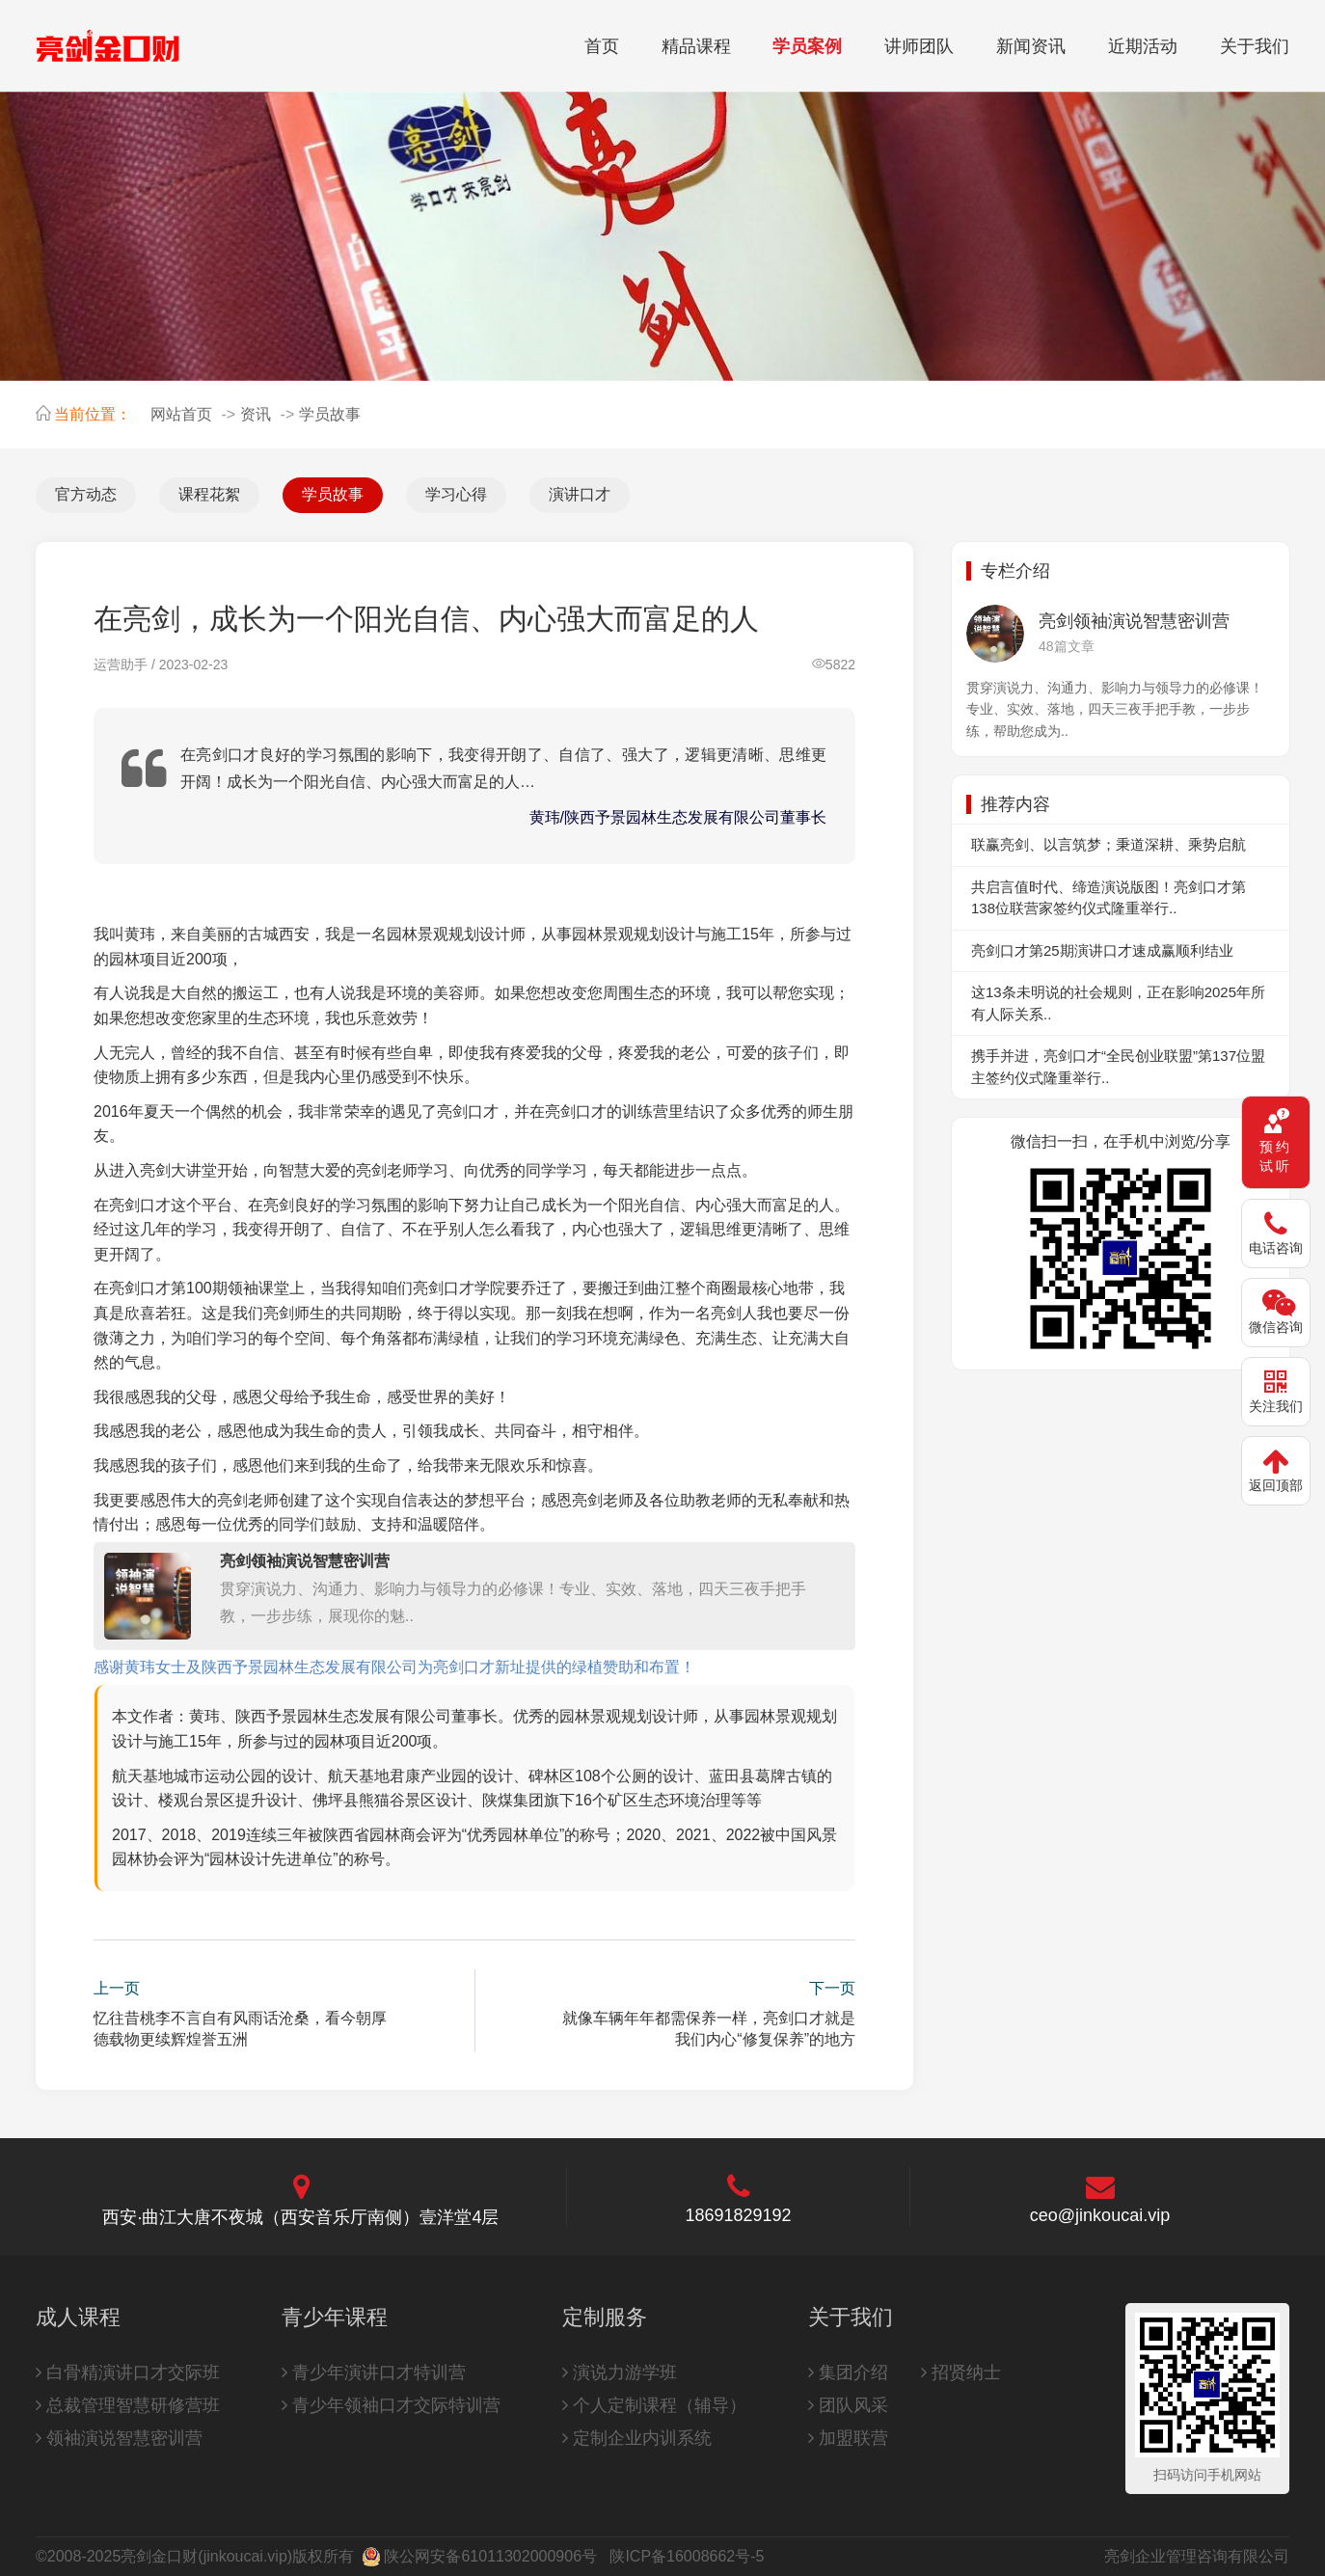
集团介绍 (848, 2372)
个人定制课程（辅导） (654, 2405)
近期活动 (1142, 46)
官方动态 (86, 494)
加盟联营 (848, 2438)
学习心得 (456, 494)
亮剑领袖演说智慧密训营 (305, 1561)
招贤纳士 (961, 2372)
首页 (601, 46)
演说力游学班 (619, 2372)
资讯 (255, 414)
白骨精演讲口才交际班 (128, 2372)
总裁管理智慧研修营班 (128, 2405)
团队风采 (848, 2405)
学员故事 (330, 414)
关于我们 (1254, 46)
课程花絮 (209, 494)
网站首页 (181, 414)
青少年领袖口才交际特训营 (391, 2405)
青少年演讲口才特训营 (374, 2372)
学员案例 (807, 46)
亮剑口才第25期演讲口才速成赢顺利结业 (1102, 950)
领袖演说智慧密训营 (119, 2438)
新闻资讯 (1031, 46)
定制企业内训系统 (637, 2438)
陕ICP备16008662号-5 (686, 2556)
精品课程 (696, 46)
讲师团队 (919, 46)
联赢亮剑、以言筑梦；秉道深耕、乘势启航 (1108, 844)
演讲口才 (579, 494)
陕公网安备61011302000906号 (490, 2556)
